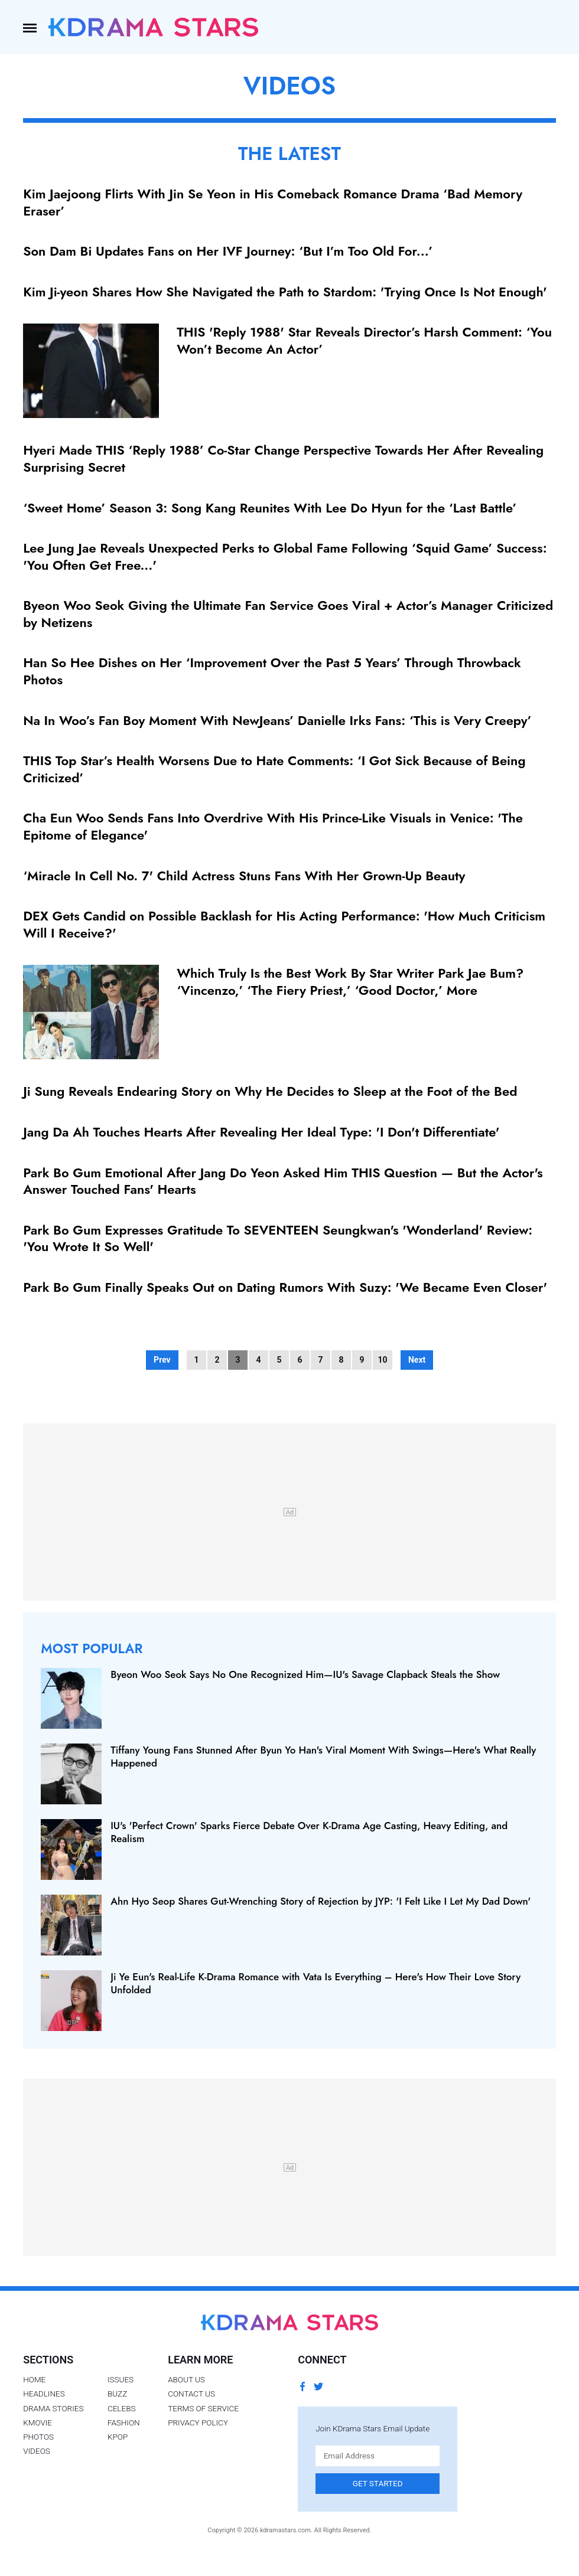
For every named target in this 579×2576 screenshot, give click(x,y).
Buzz (117, 2393)
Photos (38, 2436)
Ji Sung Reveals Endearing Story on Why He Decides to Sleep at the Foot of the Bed (270, 1091)
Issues (121, 2379)
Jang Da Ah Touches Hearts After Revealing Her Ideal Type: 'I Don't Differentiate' (261, 1131)
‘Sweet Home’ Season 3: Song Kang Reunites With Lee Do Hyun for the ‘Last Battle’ (269, 507)
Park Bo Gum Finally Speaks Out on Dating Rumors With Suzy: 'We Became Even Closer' (285, 1287)
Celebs (122, 2408)
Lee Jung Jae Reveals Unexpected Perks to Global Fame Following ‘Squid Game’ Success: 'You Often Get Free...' (285, 556)
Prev (162, 1359)
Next (416, 1359)
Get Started (378, 2483)
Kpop (118, 2436)
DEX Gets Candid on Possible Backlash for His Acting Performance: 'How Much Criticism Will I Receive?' (284, 924)
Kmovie (37, 2422)
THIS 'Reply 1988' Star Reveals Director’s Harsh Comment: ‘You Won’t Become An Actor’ (364, 340)
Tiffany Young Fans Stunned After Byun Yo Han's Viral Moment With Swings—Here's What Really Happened (323, 1756)
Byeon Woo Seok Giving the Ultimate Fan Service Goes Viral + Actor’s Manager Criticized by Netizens (288, 614)
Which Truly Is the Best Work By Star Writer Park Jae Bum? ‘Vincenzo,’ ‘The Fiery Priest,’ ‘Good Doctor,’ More (350, 982)
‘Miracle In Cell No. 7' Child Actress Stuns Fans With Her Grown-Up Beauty (244, 875)
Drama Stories (53, 2408)
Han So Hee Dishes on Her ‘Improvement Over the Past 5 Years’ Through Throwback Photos (272, 671)
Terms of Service (203, 2408)
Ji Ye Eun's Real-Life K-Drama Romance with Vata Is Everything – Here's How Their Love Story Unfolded (315, 1983)
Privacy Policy (198, 2422)
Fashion (124, 2422)
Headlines (44, 2393)
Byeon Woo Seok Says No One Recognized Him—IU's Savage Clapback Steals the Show (305, 1674)
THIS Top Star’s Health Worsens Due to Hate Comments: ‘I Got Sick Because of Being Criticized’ (274, 769)
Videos (36, 2451)
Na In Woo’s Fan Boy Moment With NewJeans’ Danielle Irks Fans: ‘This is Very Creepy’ (277, 720)
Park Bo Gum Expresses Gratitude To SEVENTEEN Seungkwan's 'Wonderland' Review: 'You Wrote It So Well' (277, 1238)
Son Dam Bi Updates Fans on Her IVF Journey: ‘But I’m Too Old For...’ (227, 250)
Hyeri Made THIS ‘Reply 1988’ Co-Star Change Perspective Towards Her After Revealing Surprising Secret (283, 458)
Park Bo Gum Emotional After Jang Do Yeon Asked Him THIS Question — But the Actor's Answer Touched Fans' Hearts (282, 1181)
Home (34, 2379)
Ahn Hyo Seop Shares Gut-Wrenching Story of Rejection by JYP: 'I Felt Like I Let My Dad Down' (320, 1901)
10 (382, 1359)
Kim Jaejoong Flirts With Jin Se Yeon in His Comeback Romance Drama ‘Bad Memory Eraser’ (272, 202)
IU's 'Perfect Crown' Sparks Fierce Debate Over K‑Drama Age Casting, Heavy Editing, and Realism (309, 1832)
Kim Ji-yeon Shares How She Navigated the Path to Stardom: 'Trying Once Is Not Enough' (285, 291)
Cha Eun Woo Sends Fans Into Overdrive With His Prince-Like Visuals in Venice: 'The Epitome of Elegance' (273, 826)
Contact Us (191, 2393)
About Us (186, 2379)
